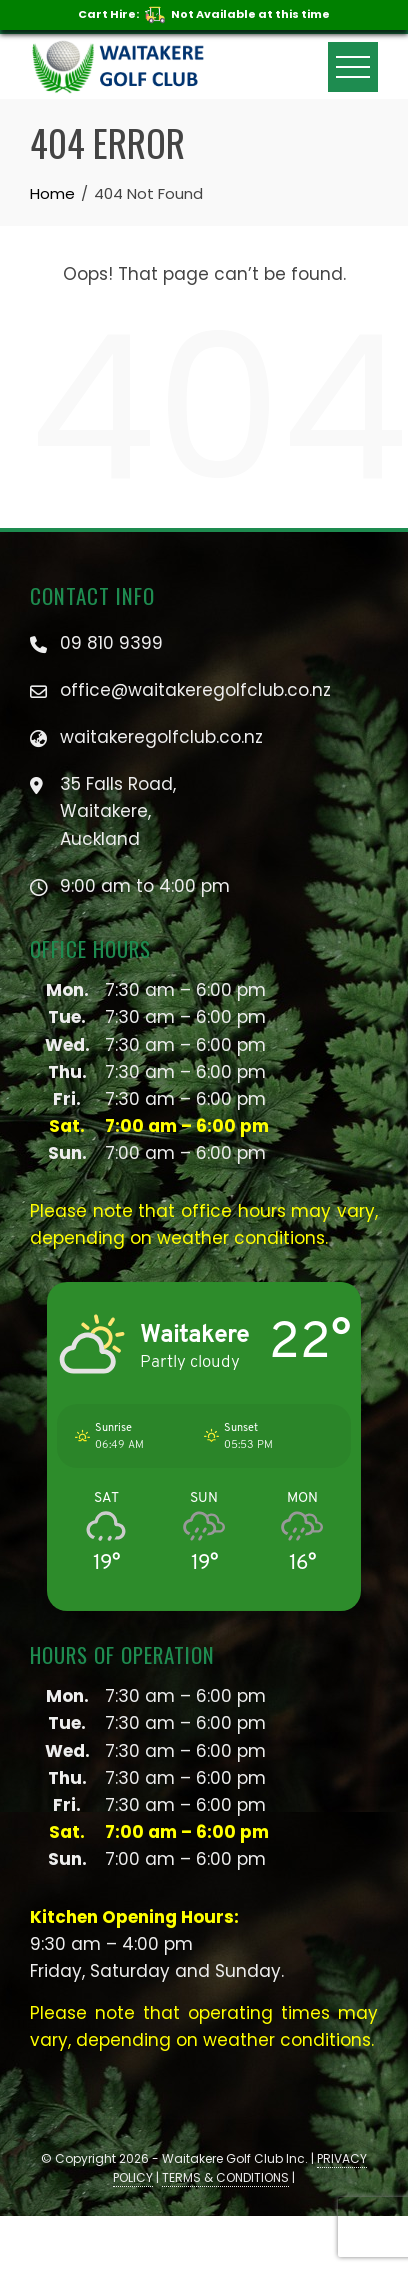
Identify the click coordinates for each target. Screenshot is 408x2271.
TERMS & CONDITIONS (225, 2177)
